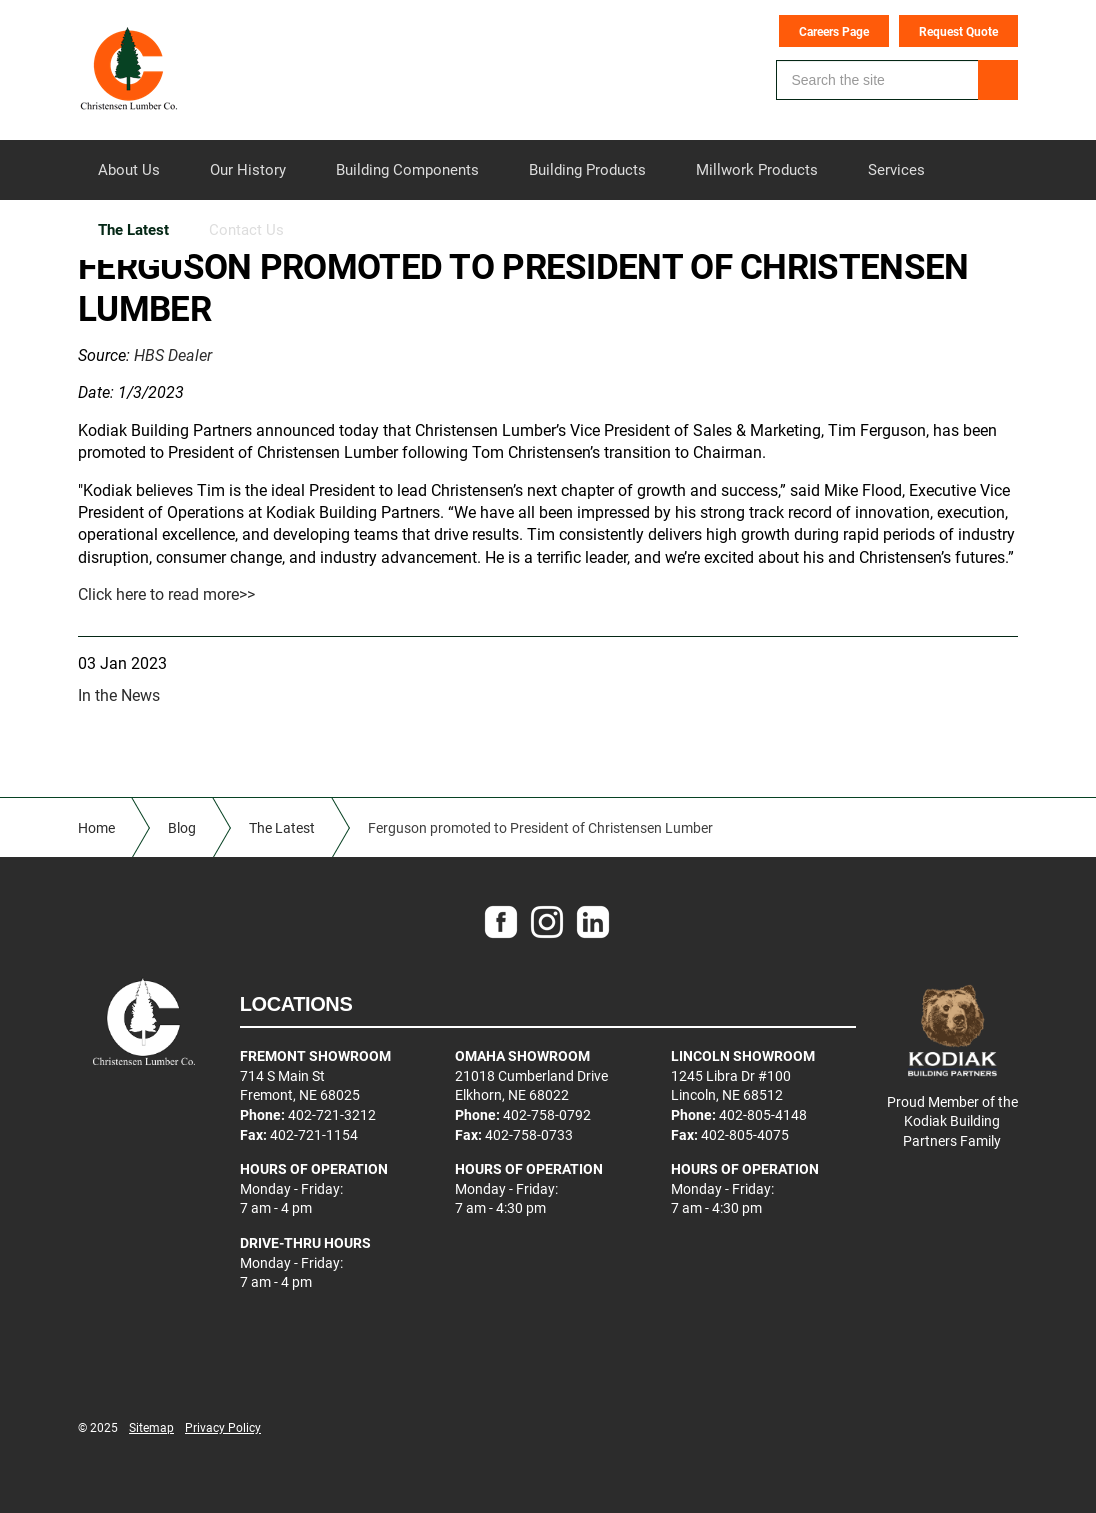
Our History (248, 169)
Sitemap (151, 1427)
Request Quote (958, 31)
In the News (119, 694)
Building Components (407, 169)
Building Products (587, 169)
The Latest (133, 229)
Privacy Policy (223, 1427)
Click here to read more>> (166, 593)
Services (896, 169)
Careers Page (834, 31)
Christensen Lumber (129, 70)
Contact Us (246, 229)
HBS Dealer (173, 354)
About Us (129, 169)
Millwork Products (757, 169)
